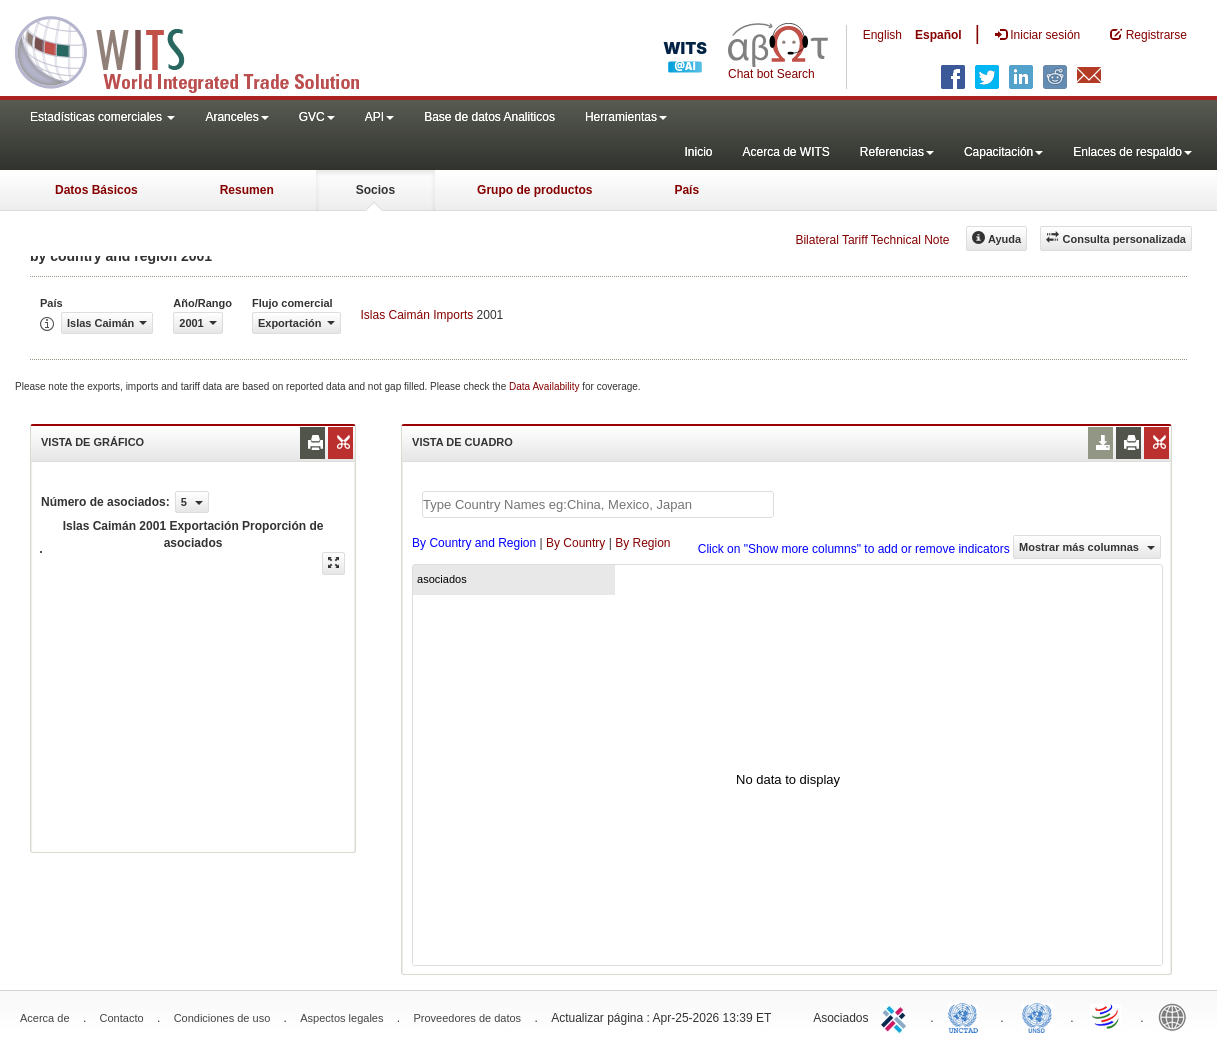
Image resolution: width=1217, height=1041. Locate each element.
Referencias (897, 152)
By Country (575, 543)
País (686, 190)
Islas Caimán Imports (417, 315)
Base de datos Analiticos (489, 117)
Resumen (247, 190)
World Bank (1177, 1016)
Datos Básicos (96, 190)
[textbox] (598, 504)
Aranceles (236, 117)
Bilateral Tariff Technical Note (872, 240)
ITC (897, 1016)
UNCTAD (967, 1016)
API (379, 117)
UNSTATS (1037, 1016)
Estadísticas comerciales (102, 117)
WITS (200, 50)
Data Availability (545, 386)
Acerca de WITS (785, 152)
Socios (375, 190)
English (882, 35)
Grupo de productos (534, 190)
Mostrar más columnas (1087, 547)
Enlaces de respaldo (1132, 152)
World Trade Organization (1107, 1016)
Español (938, 35)
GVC (317, 117)
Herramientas (626, 117)
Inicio (698, 152)
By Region (642, 543)
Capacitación (1003, 152)
